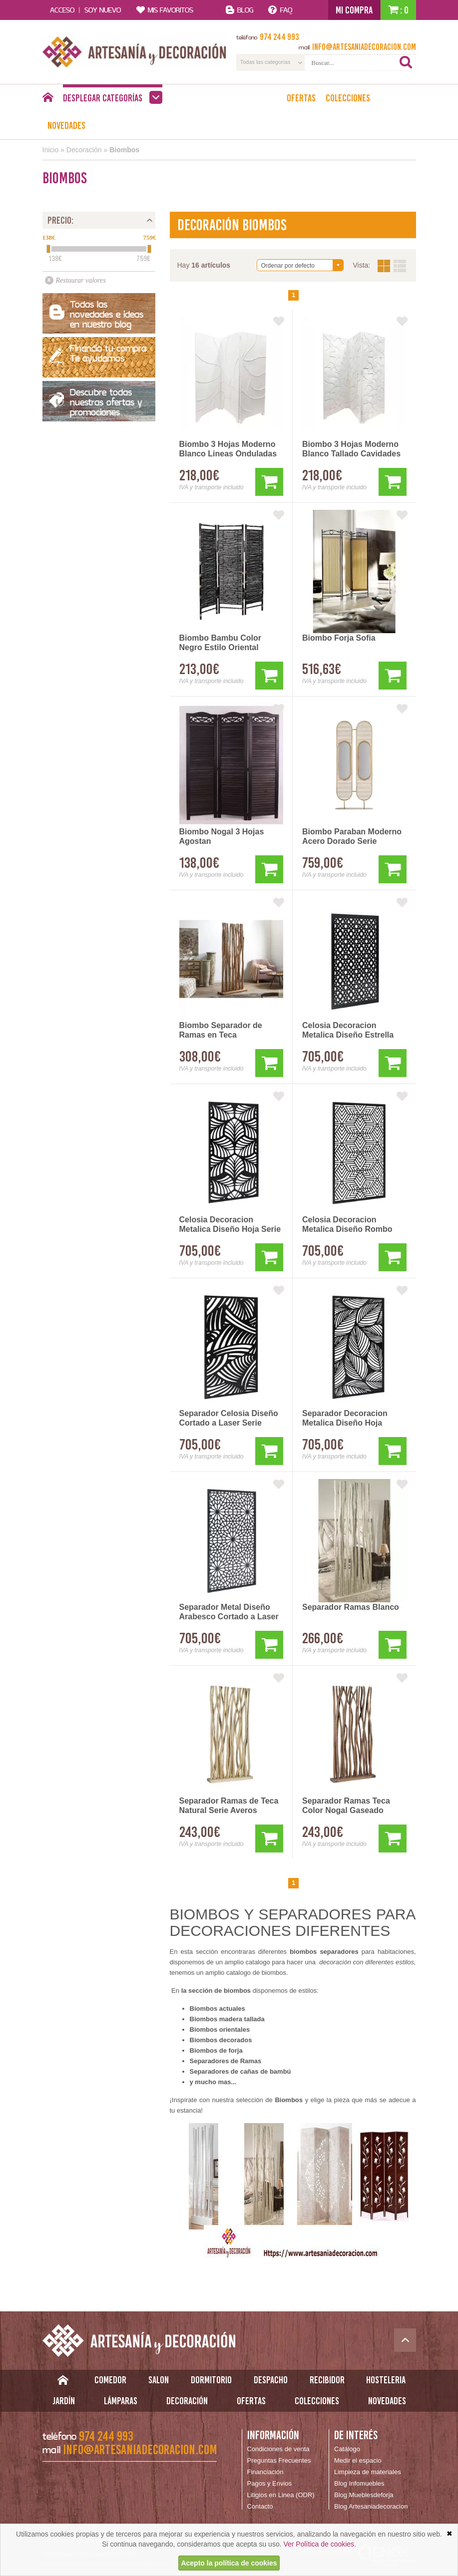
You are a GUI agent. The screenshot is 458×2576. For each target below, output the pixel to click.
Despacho (271, 2380)
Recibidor (327, 2380)
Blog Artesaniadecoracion (371, 2506)
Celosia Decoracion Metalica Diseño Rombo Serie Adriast (347, 1224)
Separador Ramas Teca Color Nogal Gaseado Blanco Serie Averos (346, 1806)
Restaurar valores (81, 280)
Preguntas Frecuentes (279, 2460)
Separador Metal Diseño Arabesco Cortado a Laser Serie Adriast (229, 1612)
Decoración (84, 150)
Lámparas (120, 2401)
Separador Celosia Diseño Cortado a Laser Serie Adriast (228, 1418)
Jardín (63, 2401)
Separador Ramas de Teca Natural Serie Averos (229, 1806)
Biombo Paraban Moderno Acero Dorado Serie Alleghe (352, 836)
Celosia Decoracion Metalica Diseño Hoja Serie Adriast (230, 1224)
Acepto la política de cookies (229, 2563)
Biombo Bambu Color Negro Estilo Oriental (220, 643)
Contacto (260, 2506)
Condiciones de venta (278, 2449)
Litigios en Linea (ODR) (281, 2495)
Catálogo (347, 2449)
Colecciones (348, 98)
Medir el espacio (358, 2460)
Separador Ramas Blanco (350, 1607)
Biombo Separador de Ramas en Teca (220, 1030)
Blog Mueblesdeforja (364, 2495)
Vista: (392, 266)
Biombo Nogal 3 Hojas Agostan (221, 836)
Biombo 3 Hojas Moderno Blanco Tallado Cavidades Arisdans (351, 449)
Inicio (50, 150)
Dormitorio (211, 2380)
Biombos (124, 150)
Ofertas (301, 98)
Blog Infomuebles (359, 2483)
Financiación (265, 2472)
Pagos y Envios (269, 2483)
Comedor (110, 2380)
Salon (158, 2380)
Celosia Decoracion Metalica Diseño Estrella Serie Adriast (348, 1030)
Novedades (66, 125)
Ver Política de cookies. (319, 2544)
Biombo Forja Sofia (339, 638)
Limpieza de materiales (367, 2472)
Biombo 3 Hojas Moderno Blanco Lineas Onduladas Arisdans (228, 449)
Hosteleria (386, 2380)
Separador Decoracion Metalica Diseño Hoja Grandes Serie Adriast (345, 1418)
